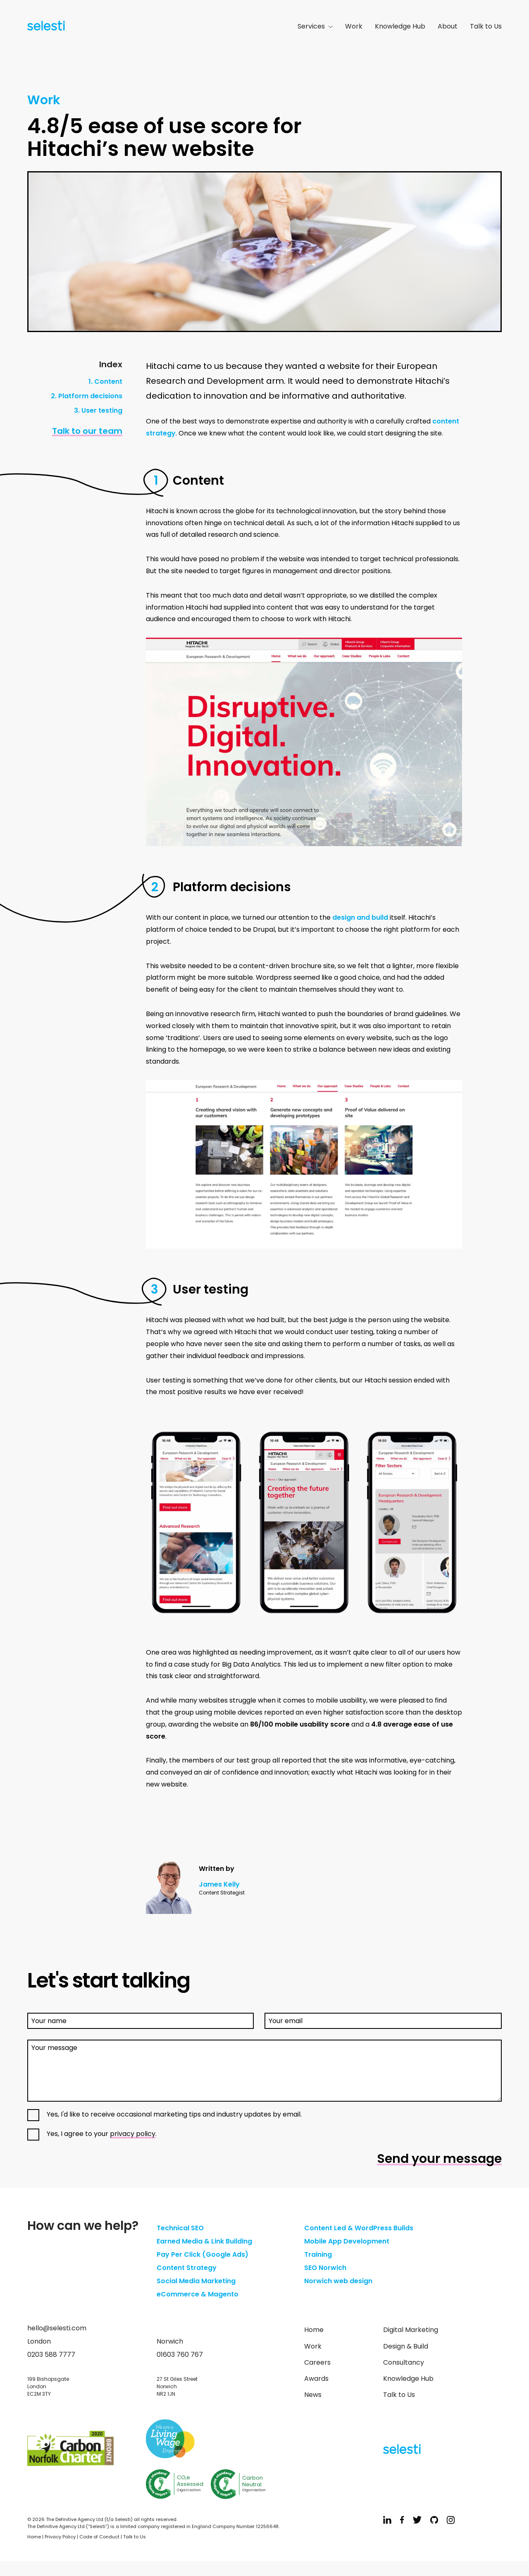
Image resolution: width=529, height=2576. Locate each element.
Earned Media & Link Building (204, 2241)
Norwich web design (338, 2281)
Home (314, 2329)
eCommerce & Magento (197, 2294)
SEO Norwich (325, 2267)
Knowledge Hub (400, 26)
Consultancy (403, 2362)
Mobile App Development (346, 2241)
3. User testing (98, 410)
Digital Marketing (410, 2329)
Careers (317, 2362)
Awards (316, 2378)
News (313, 2394)
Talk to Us (486, 26)
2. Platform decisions (86, 396)
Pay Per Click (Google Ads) (202, 2254)
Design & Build (405, 2346)
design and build (360, 917)
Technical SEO (180, 2228)
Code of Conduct (99, 2536)
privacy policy (132, 2133)
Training (318, 2254)
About (448, 26)
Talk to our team (87, 431)
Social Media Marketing (196, 2281)
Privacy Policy (60, 2536)
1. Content (105, 381)
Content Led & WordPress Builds (358, 2228)
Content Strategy (187, 2267)
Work (353, 26)
